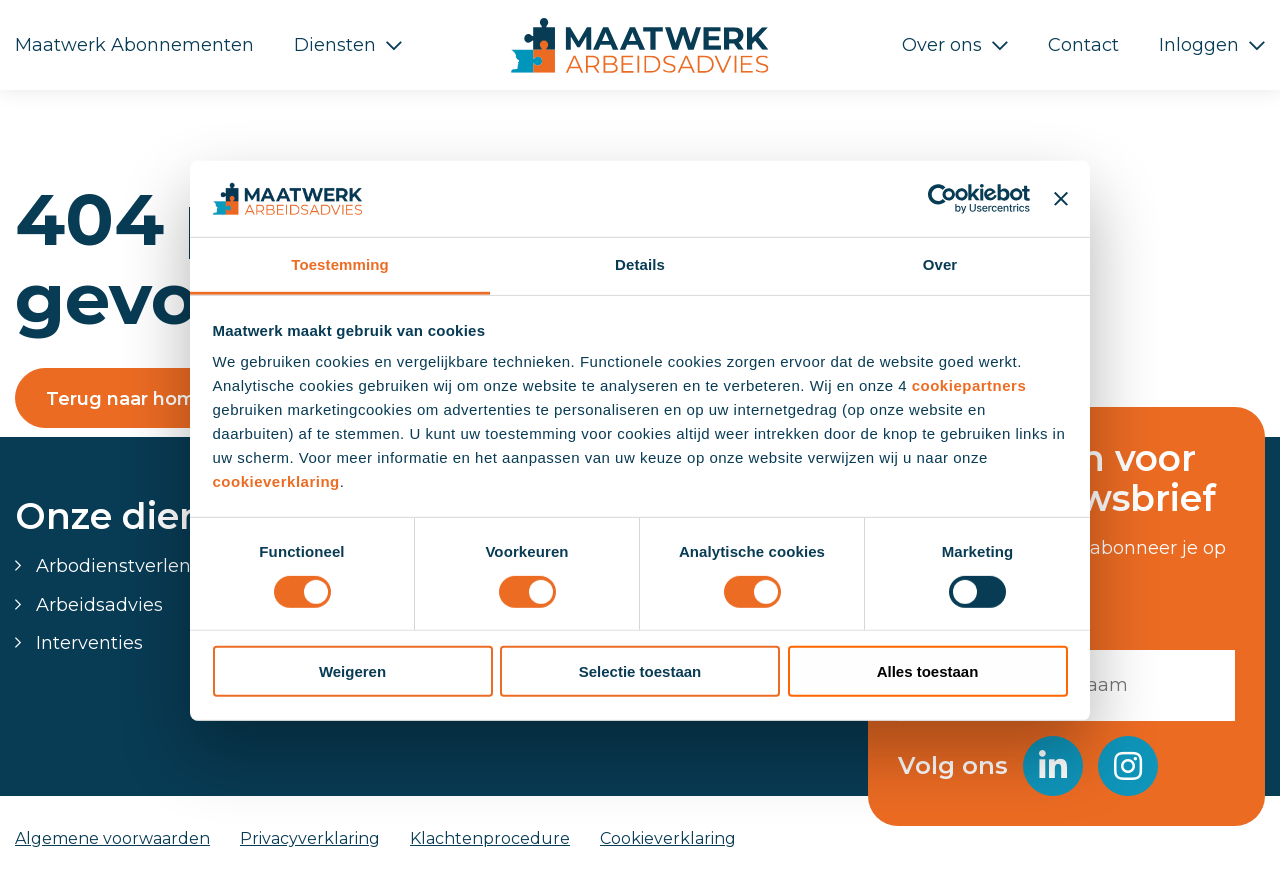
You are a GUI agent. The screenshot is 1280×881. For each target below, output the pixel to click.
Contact (1083, 45)
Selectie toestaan (640, 671)
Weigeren (352, 671)
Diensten (335, 45)
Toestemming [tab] (340, 264)
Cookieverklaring (668, 838)
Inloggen (1199, 45)
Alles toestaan (928, 671)
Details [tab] (640, 264)
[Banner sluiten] (1061, 199)
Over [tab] (940, 264)
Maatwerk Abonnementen (134, 45)
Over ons (942, 45)
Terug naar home (127, 399)
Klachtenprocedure (490, 838)
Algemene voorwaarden (112, 838)
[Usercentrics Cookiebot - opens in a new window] (942, 199)
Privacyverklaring (310, 838)
